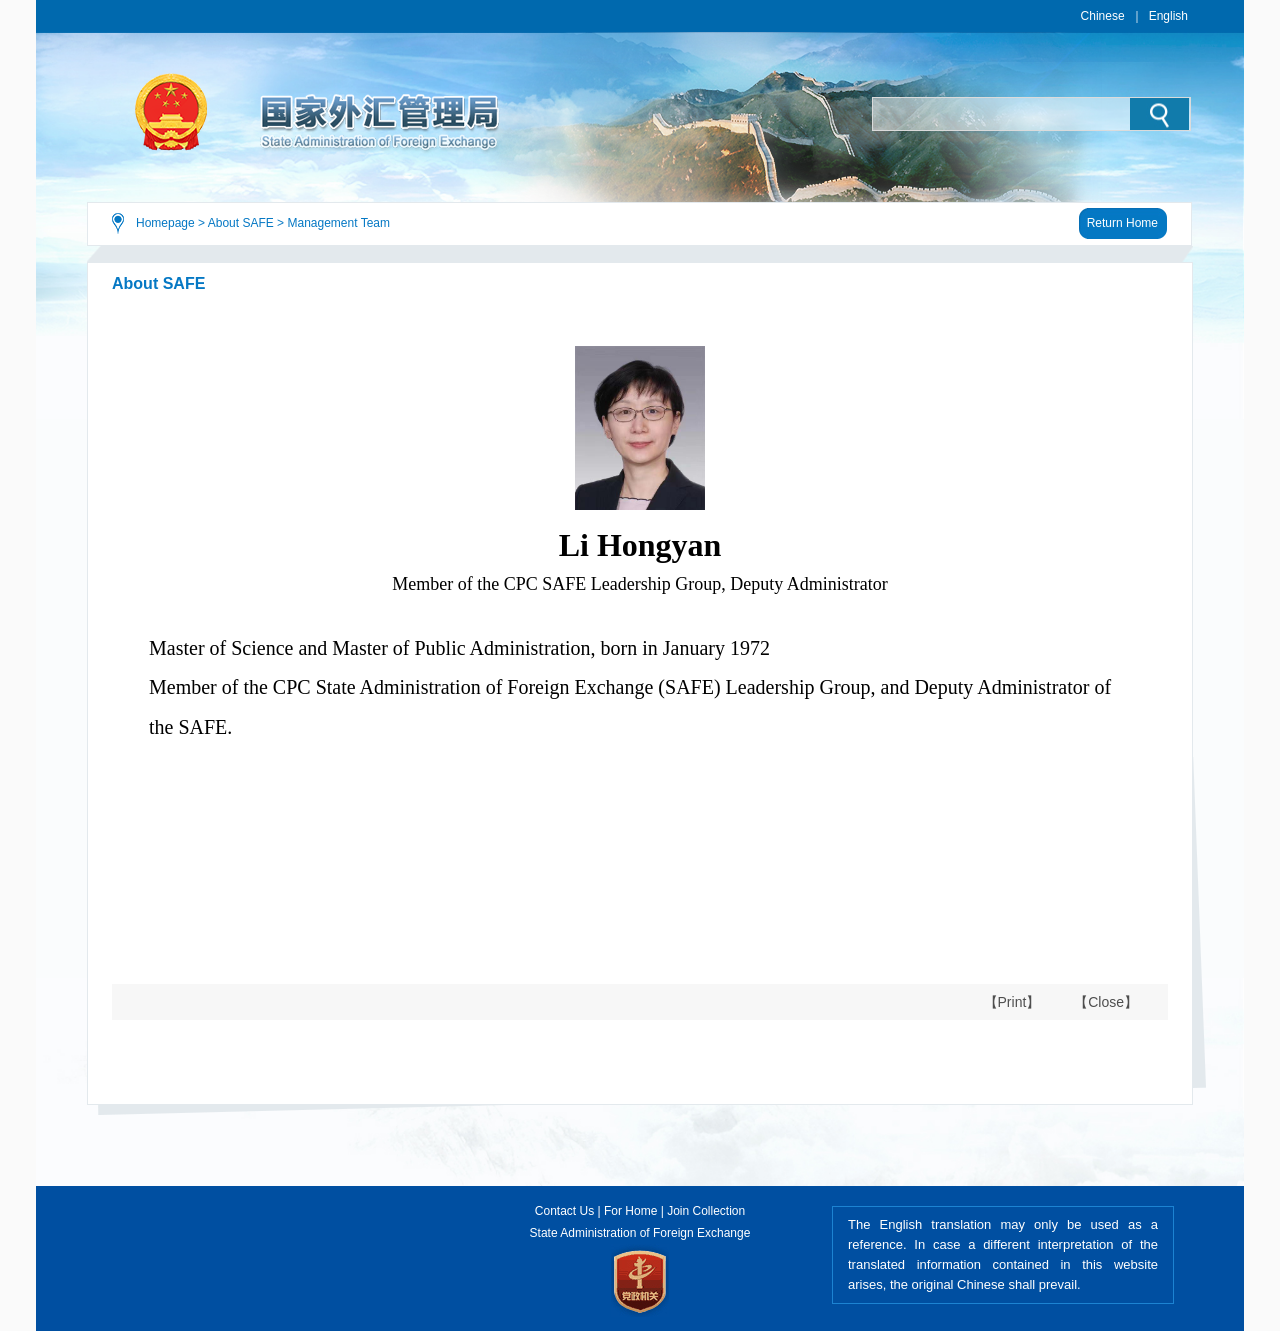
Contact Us (564, 1211)
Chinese (1103, 16)
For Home (630, 1211)
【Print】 (1012, 1002)
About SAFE (241, 223)
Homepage (165, 223)
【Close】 (1106, 1002)
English (1168, 16)
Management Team (338, 223)
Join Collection (706, 1211)
